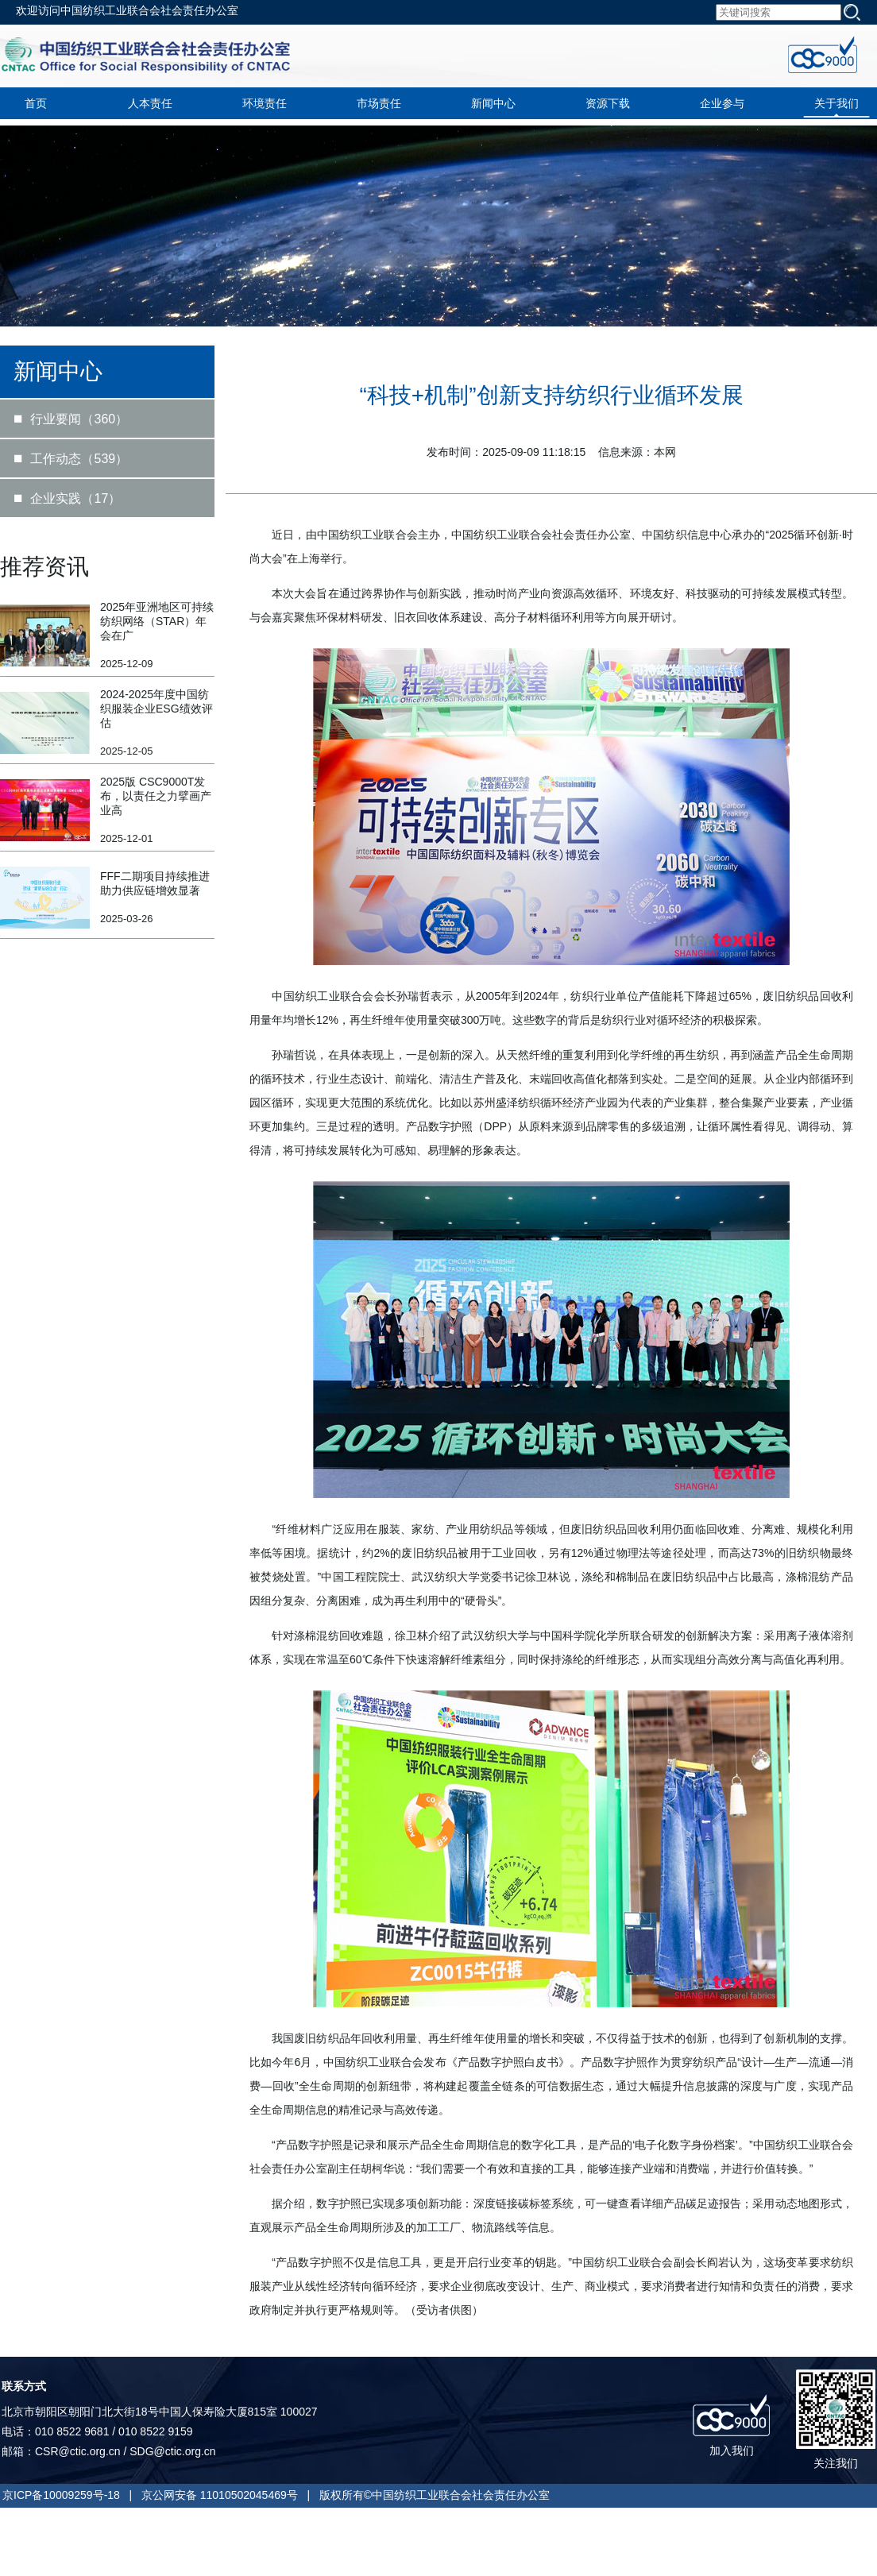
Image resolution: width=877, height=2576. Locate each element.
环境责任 (264, 103)
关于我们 (836, 103)
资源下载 (607, 103)
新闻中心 (493, 103)
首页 (36, 103)
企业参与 (722, 103)
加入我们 (731, 2450)
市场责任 (379, 103)
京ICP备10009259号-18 (61, 2495)
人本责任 (150, 103)
